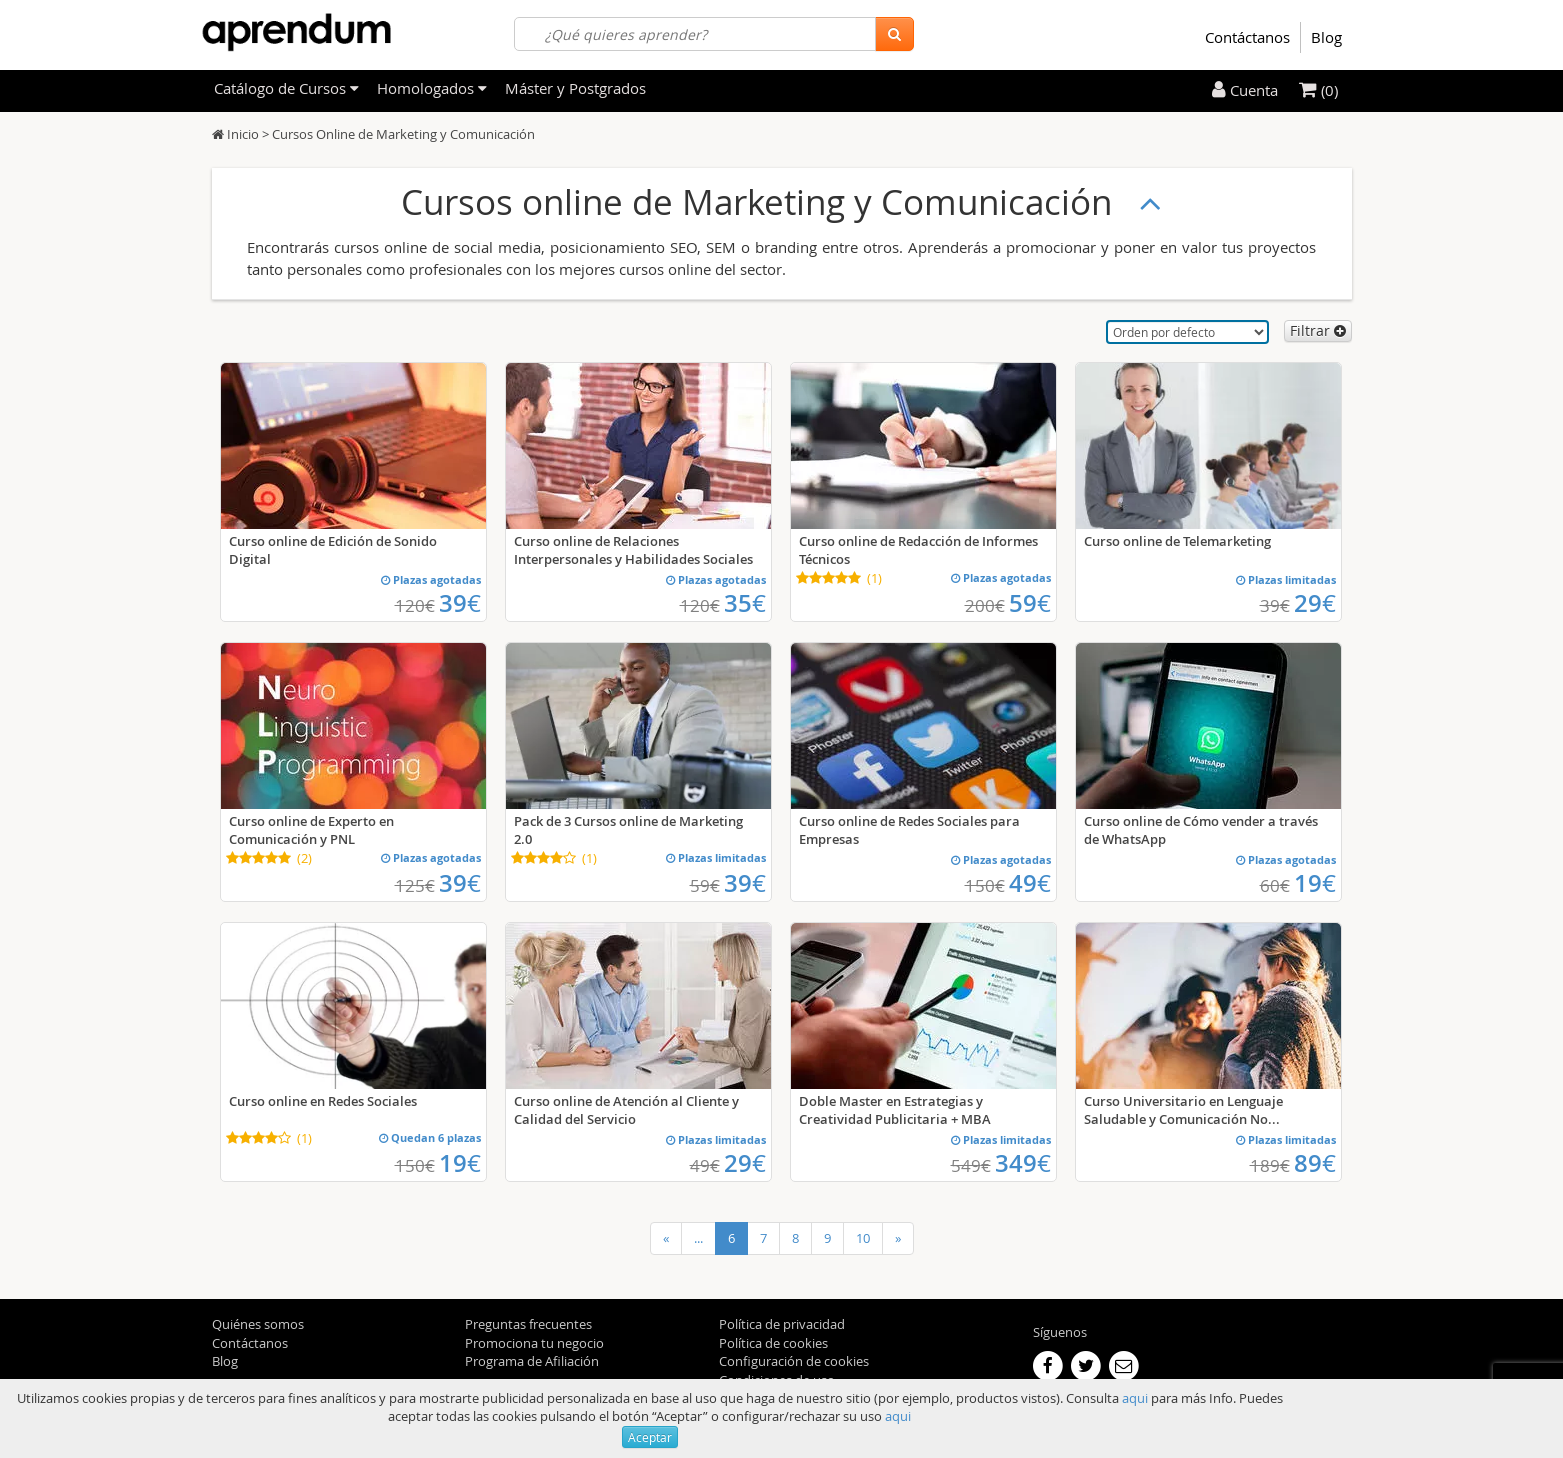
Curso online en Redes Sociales (323, 1101)
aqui (1135, 1398)
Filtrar (1318, 330)
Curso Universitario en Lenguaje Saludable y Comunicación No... (1183, 1110)
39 (460, 603)
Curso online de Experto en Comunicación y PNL (311, 830)
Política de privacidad (782, 1324)
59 (1030, 603)
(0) (1318, 90)
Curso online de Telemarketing (1177, 541)
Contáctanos (1247, 37)
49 (1030, 883)
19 (1315, 883)
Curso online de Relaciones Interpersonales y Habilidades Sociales (633, 550)
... (698, 1238)
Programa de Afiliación (532, 1361)
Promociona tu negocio (534, 1343)
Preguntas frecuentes (528, 1324)
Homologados (432, 88)
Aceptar (650, 1437)
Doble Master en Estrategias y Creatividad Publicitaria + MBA (895, 1110)
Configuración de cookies (794, 1361)
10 (863, 1238)
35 (745, 603)
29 (1315, 603)
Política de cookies (773, 1343)
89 (1315, 1163)
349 (1023, 1163)
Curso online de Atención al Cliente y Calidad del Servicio (626, 1110)
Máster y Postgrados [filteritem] (575, 88)
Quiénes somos (258, 1324)
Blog (1326, 37)
